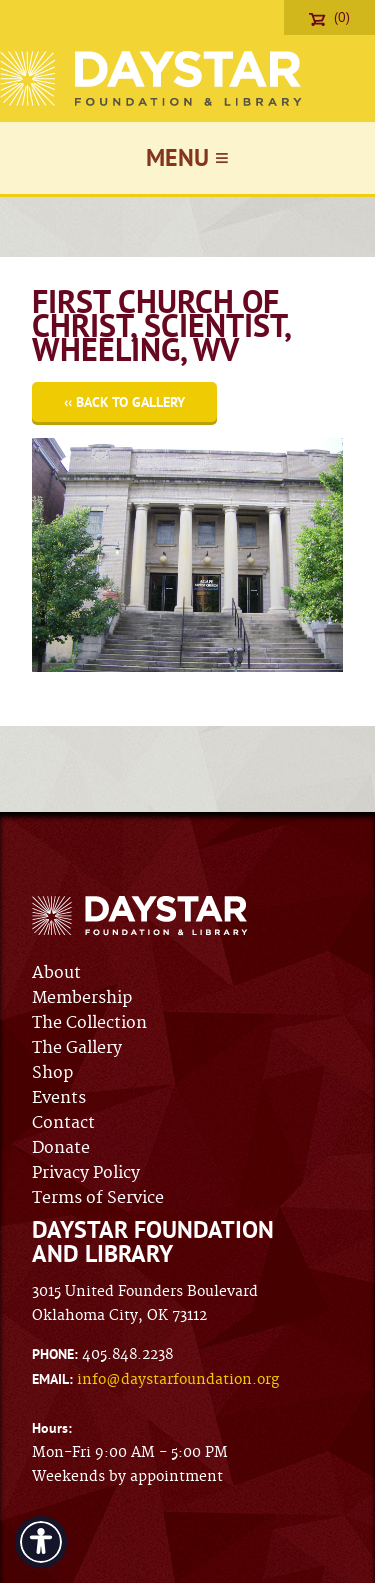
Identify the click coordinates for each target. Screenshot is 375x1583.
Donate (61, 1148)
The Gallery (77, 1048)
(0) (329, 17)
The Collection (89, 1023)
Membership (82, 998)
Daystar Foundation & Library (152, 78)
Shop (52, 1073)
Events (59, 1098)
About (56, 973)
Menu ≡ (187, 157)
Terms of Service (98, 1198)
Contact (63, 1123)
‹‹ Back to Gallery (124, 402)
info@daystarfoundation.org (178, 1380)
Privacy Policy (86, 1173)
